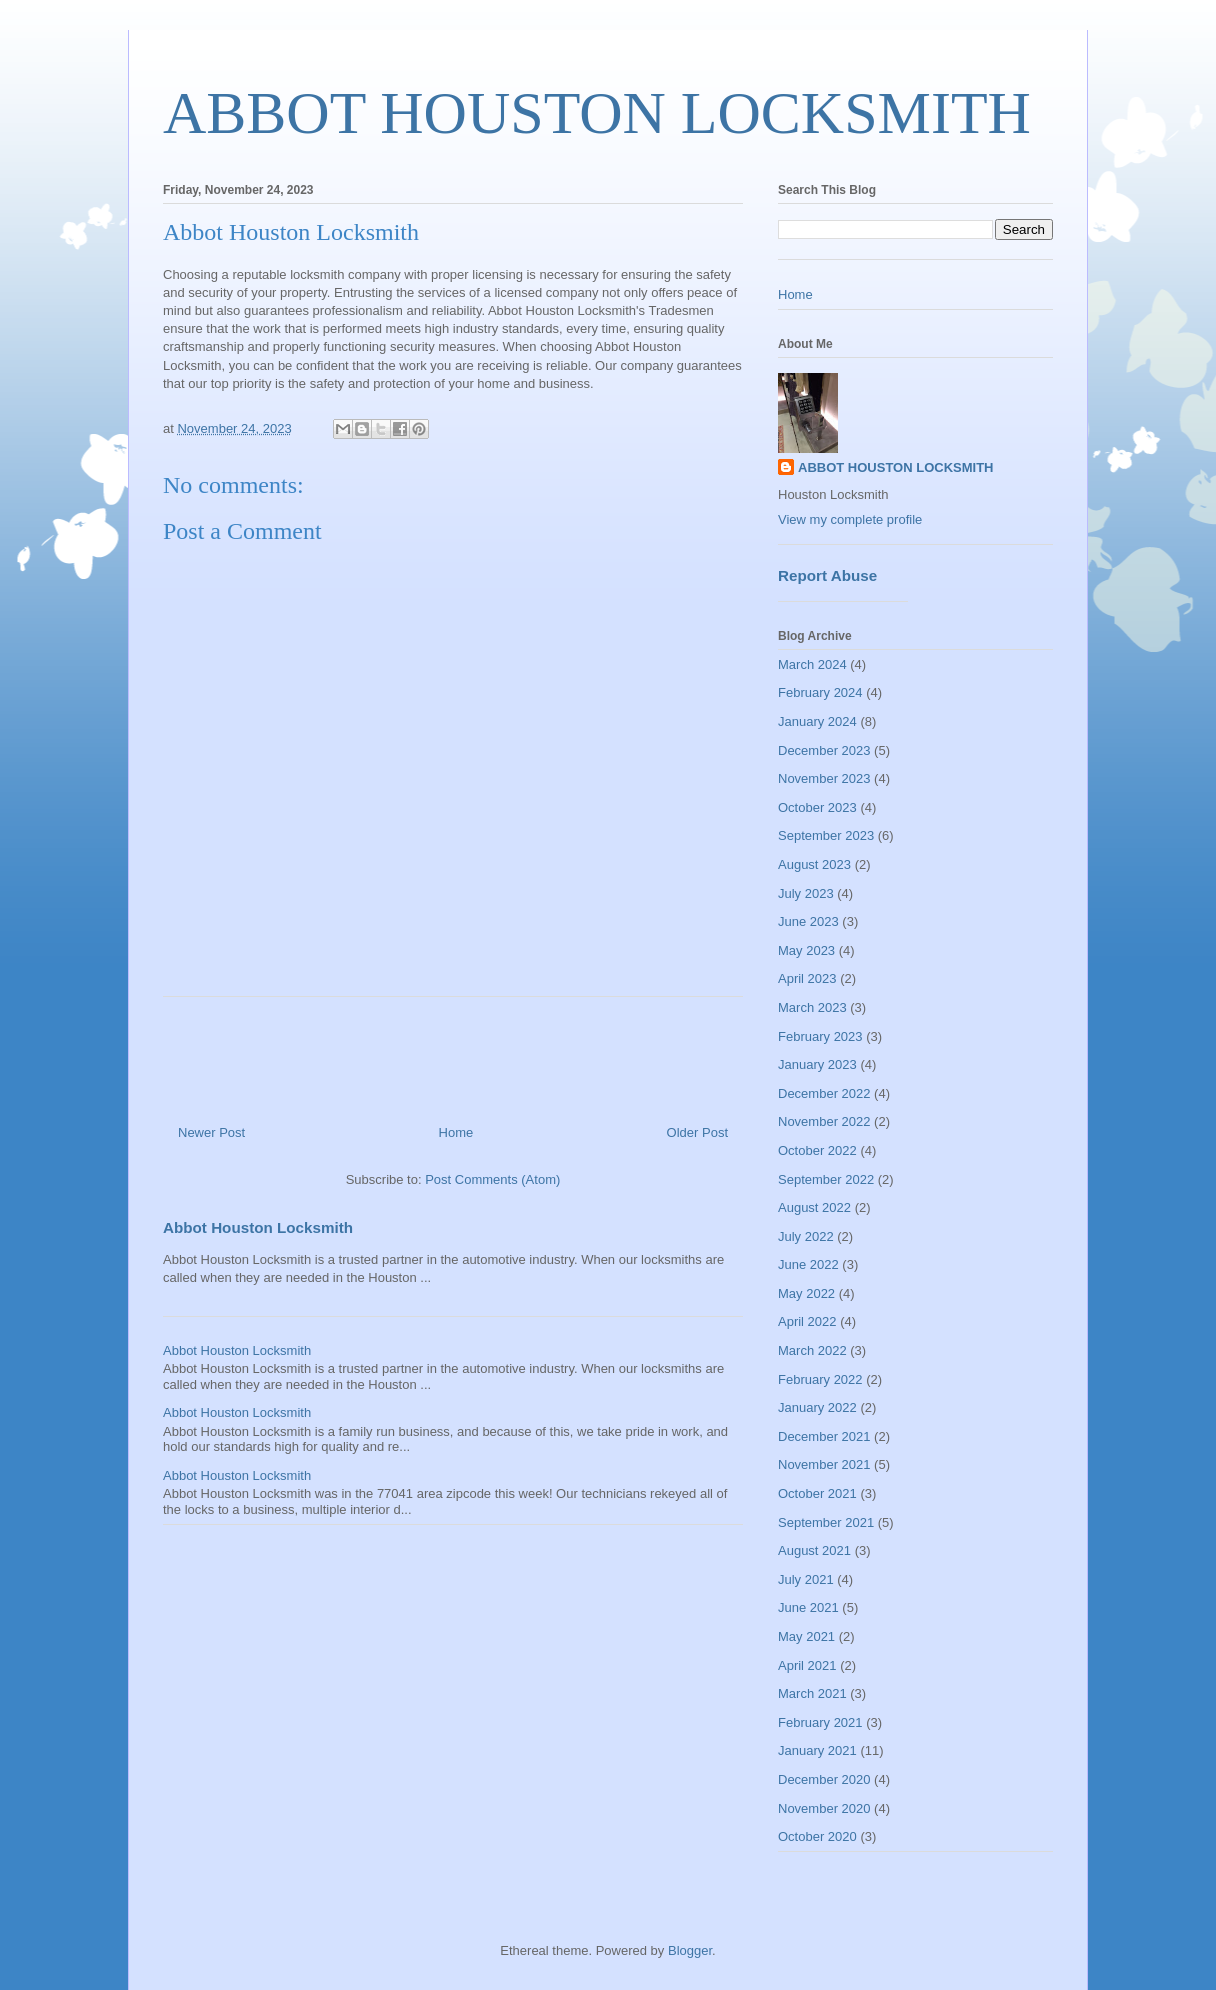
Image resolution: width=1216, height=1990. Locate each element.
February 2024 (820, 692)
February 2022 (820, 1379)
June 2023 (808, 921)
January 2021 (817, 1750)
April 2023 (807, 978)
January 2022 (817, 1407)
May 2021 (806, 1636)
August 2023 (814, 864)
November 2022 (824, 1121)
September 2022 (826, 1179)
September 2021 (826, 1522)
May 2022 (806, 1293)
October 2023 (817, 807)
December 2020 (824, 1779)
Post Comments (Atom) (492, 1179)
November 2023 (824, 778)
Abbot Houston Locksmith (258, 1227)
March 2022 (812, 1350)
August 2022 (814, 1207)
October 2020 (817, 1836)
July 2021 (806, 1579)
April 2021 (807, 1665)
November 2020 (824, 1808)
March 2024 (812, 664)
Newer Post (211, 1132)
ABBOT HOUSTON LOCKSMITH (597, 113)
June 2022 (808, 1264)
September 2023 (826, 835)
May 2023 (806, 950)
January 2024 (817, 721)
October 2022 (817, 1150)
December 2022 (824, 1093)
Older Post (697, 1132)
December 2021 (824, 1436)
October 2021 (817, 1493)
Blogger (690, 1950)
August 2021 (814, 1550)
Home (456, 1132)
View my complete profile (850, 519)
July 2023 (806, 893)
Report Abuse (827, 575)
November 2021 (824, 1464)
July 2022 (806, 1236)
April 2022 (807, 1321)
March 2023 (812, 1007)
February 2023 (820, 1036)
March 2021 (812, 1693)
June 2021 (808, 1607)
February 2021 (820, 1722)
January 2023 (817, 1064)
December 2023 (824, 750)
